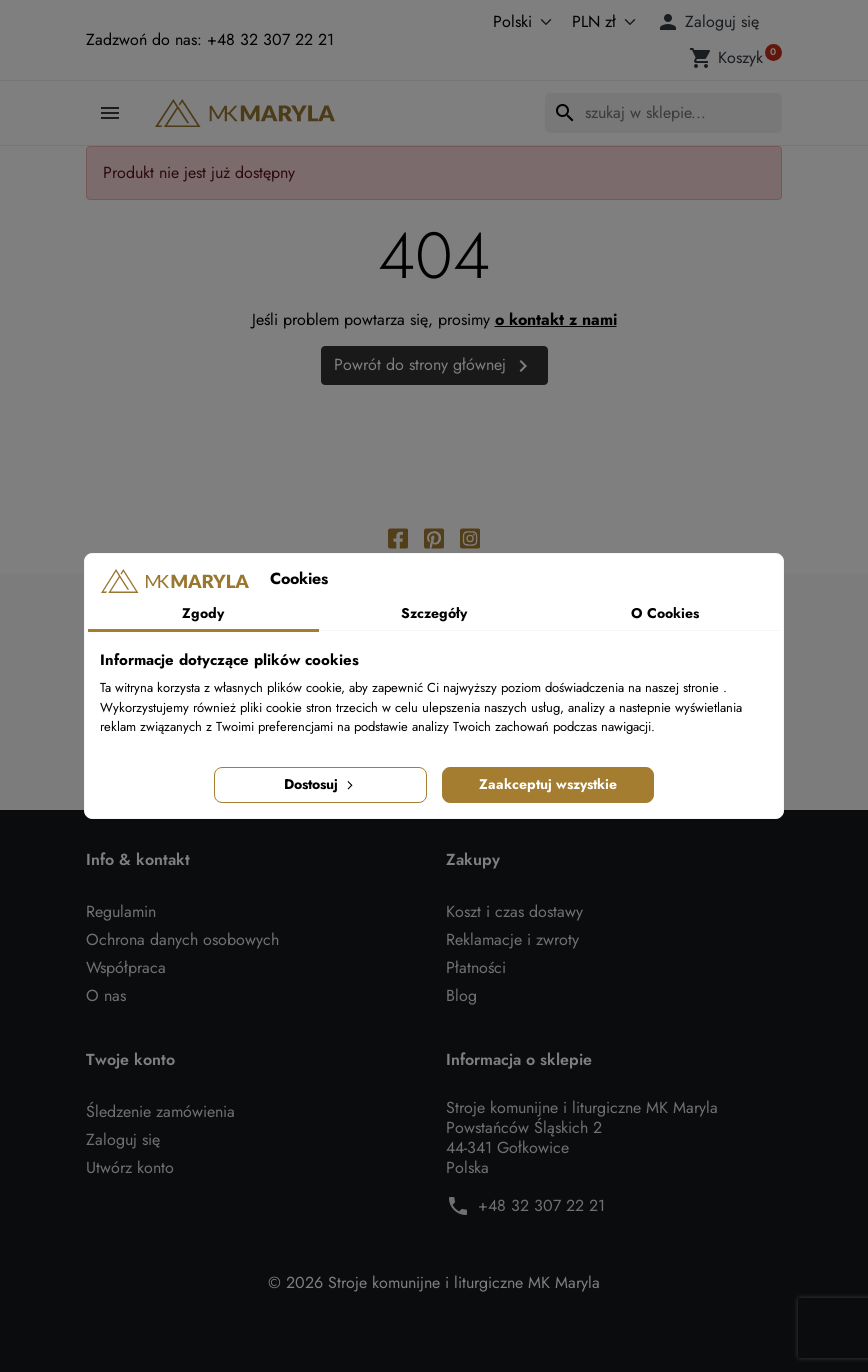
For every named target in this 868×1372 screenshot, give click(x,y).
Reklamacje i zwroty (512, 939)
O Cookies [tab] (665, 613)
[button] (711, 22)
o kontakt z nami (556, 319)
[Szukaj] (663, 113)
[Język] (501, 22)
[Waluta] (600, 22)
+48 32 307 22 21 (541, 1206)
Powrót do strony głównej (434, 365)
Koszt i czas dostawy (514, 911)
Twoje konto (130, 1060)
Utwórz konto (130, 1167)
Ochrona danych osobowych (182, 939)
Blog (461, 995)
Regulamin (121, 911)
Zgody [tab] (203, 613)
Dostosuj (320, 784)
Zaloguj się (123, 1139)
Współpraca (126, 967)
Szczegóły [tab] (434, 613)
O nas (106, 995)
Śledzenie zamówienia (160, 1111)
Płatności (476, 967)
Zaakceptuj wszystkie (548, 784)
